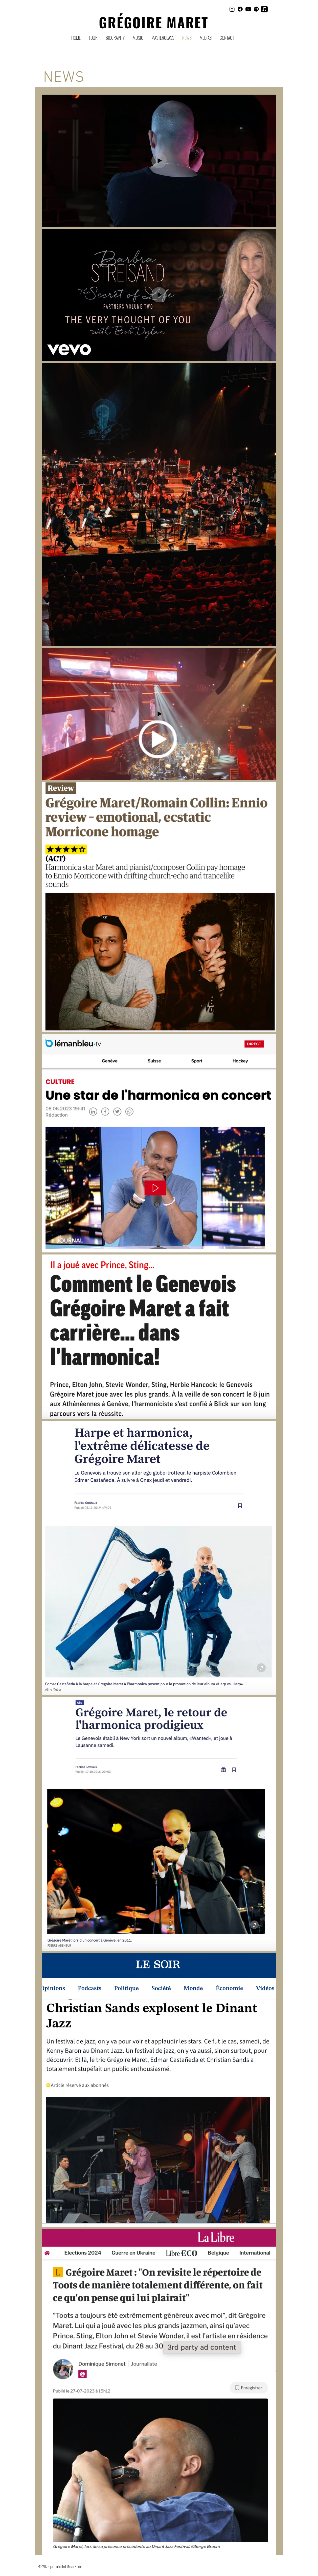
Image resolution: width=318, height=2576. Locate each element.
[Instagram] (232, 9)
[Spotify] (256, 9)
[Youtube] (248, 9)
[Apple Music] (264, 9)
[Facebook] (240, 9)
